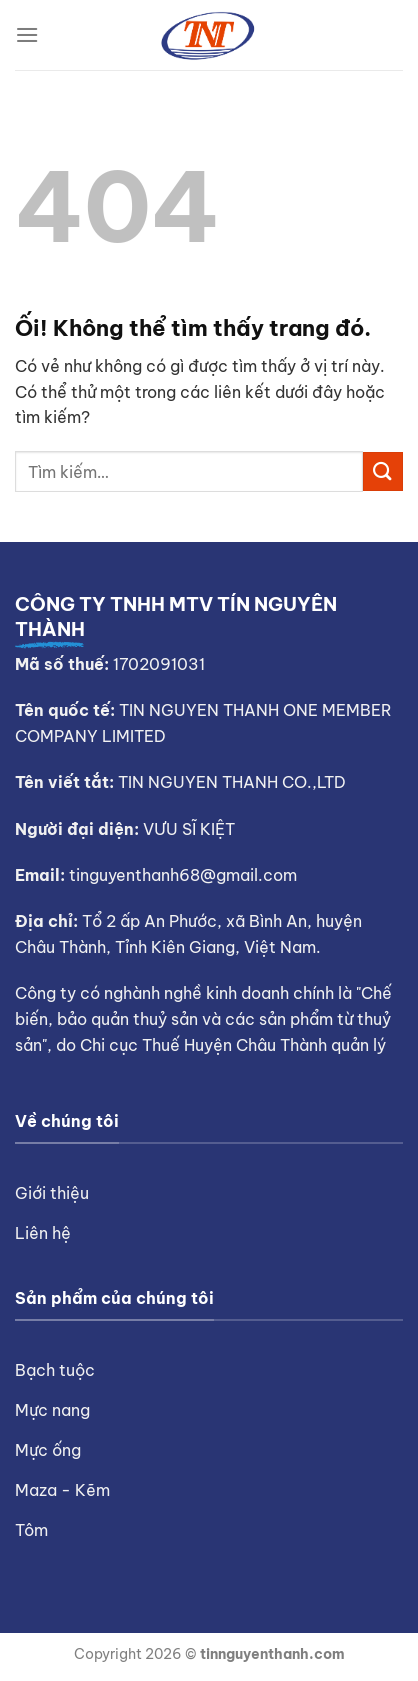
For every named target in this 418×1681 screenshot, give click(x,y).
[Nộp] (383, 471)
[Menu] (27, 34)
